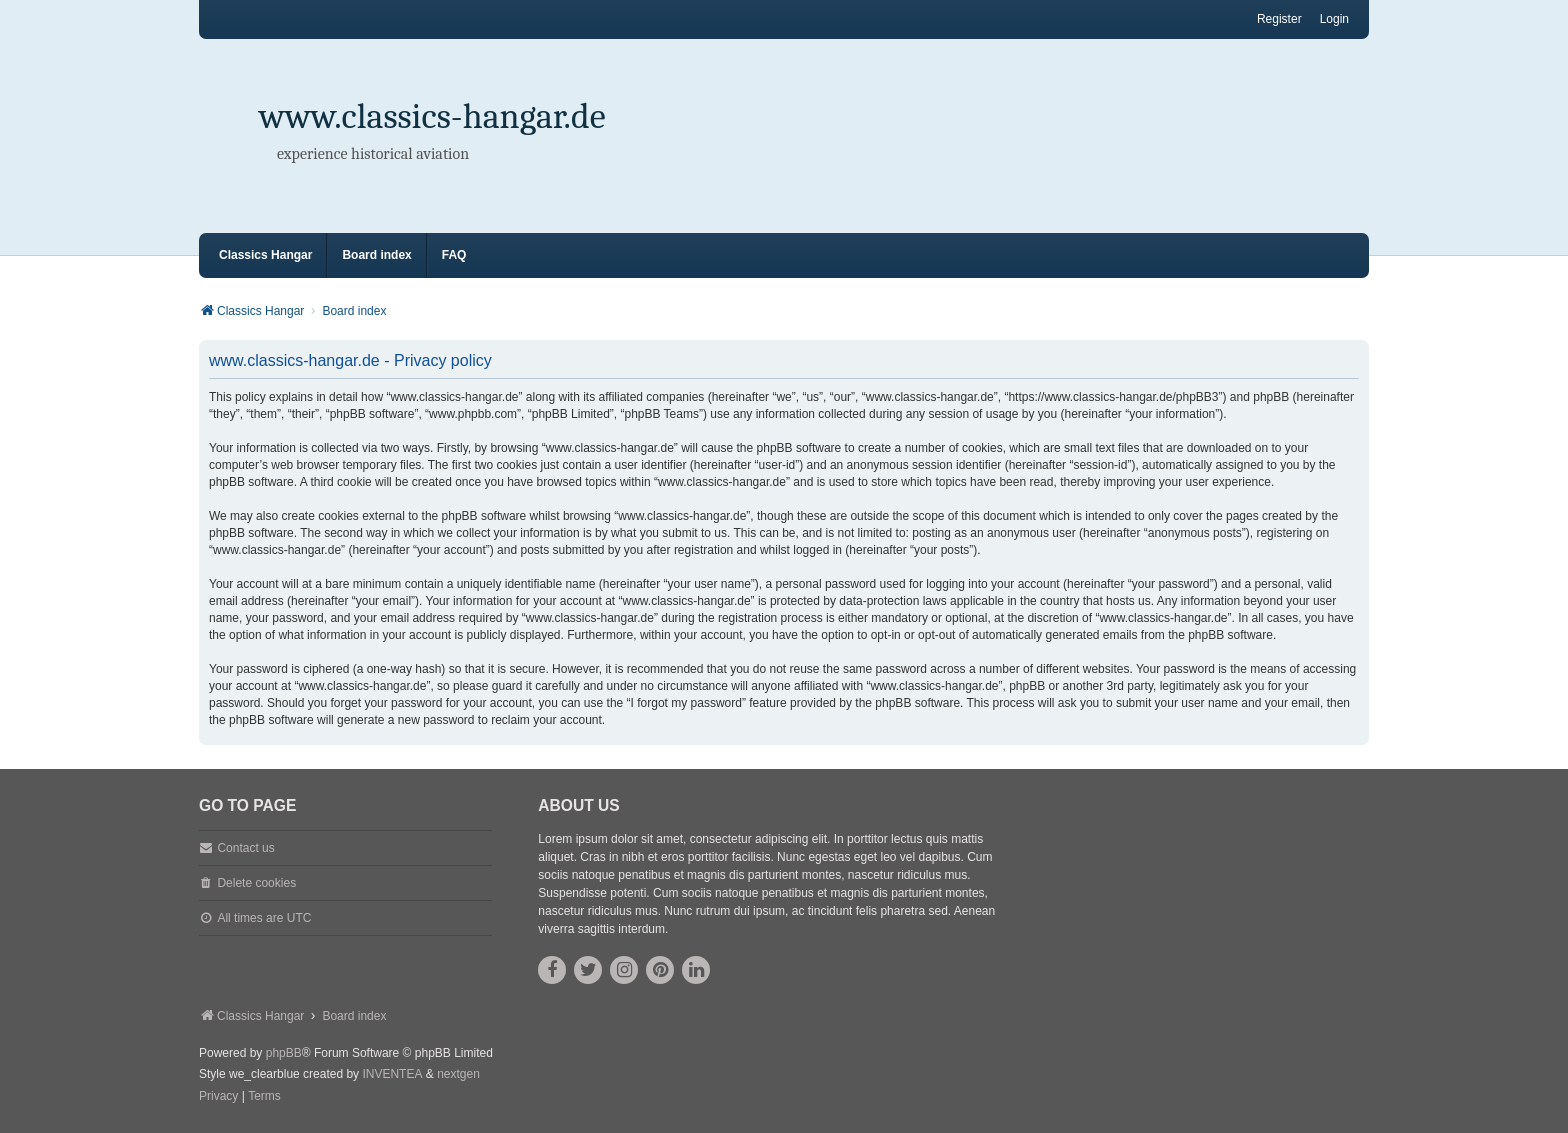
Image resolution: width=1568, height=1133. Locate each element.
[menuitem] (218, 1097)
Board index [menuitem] (376, 255)
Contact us (245, 848)
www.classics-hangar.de (432, 116)
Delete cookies (256, 883)
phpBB (284, 1053)
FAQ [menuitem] (454, 255)
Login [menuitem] (1334, 19)
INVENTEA (392, 1074)
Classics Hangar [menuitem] (265, 255)
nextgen (458, 1074)
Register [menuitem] (1279, 19)
